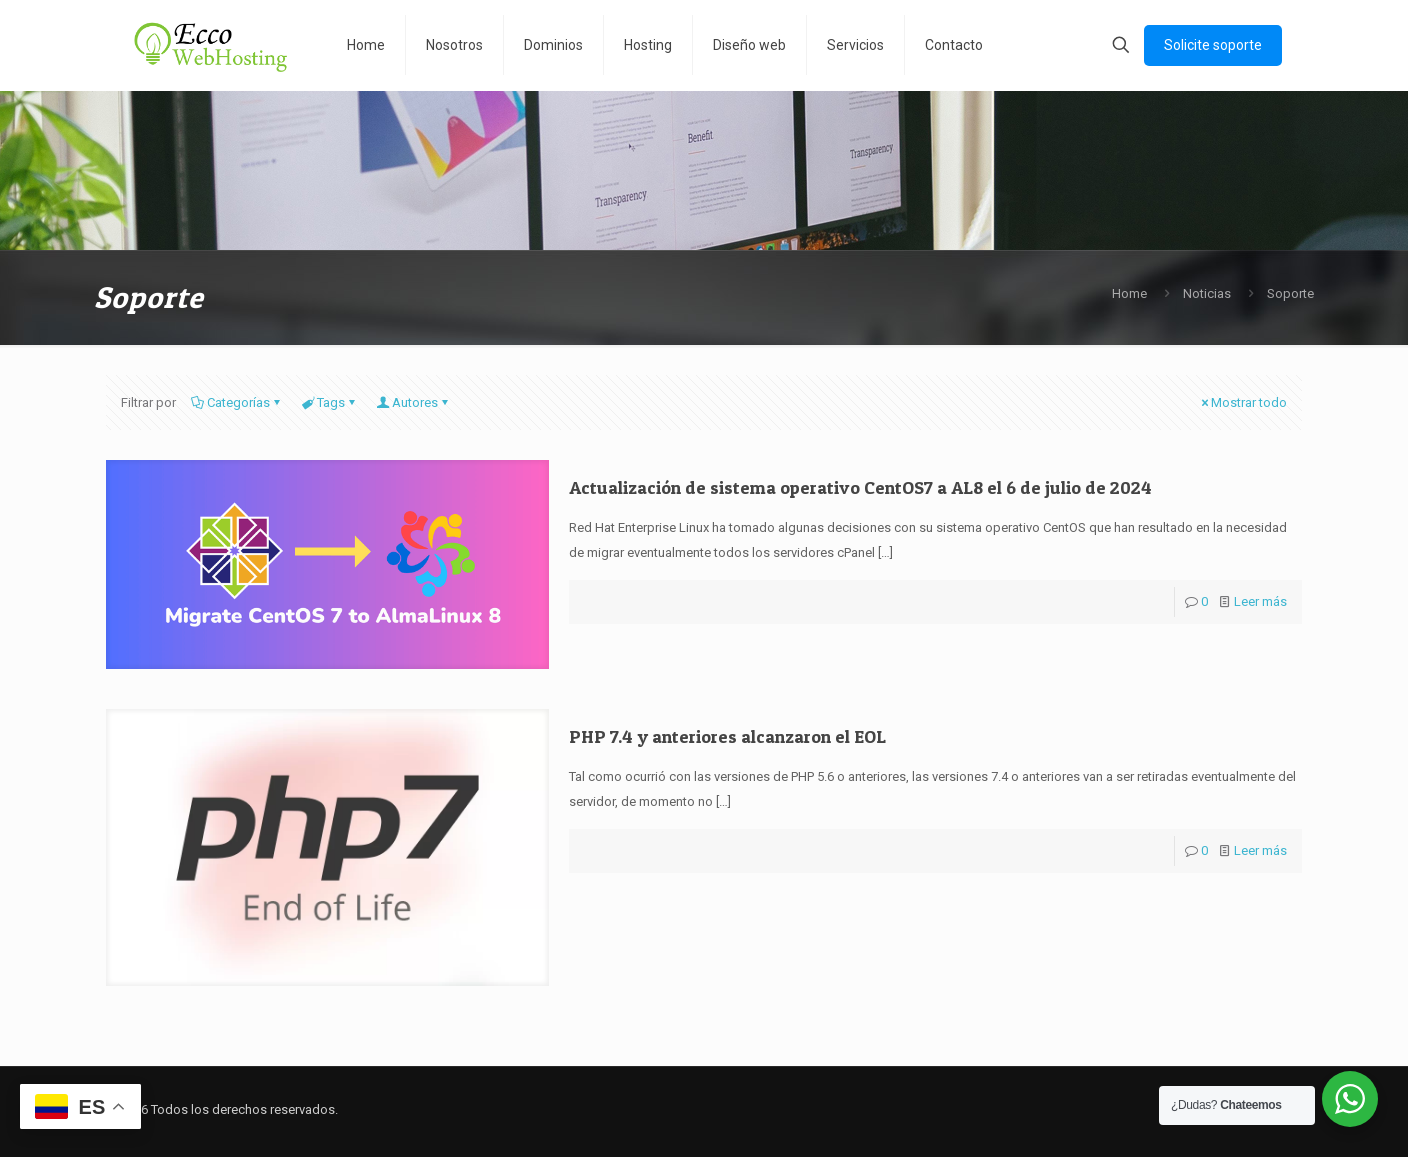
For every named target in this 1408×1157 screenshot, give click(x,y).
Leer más (1260, 601)
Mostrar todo (1242, 402)
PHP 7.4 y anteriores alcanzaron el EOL (727, 736)
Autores (413, 402)
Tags (329, 402)
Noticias (1207, 293)
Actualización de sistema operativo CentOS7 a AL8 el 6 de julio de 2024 (860, 487)
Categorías (237, 402)
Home (1129, 293)
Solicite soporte (1213, 45)
